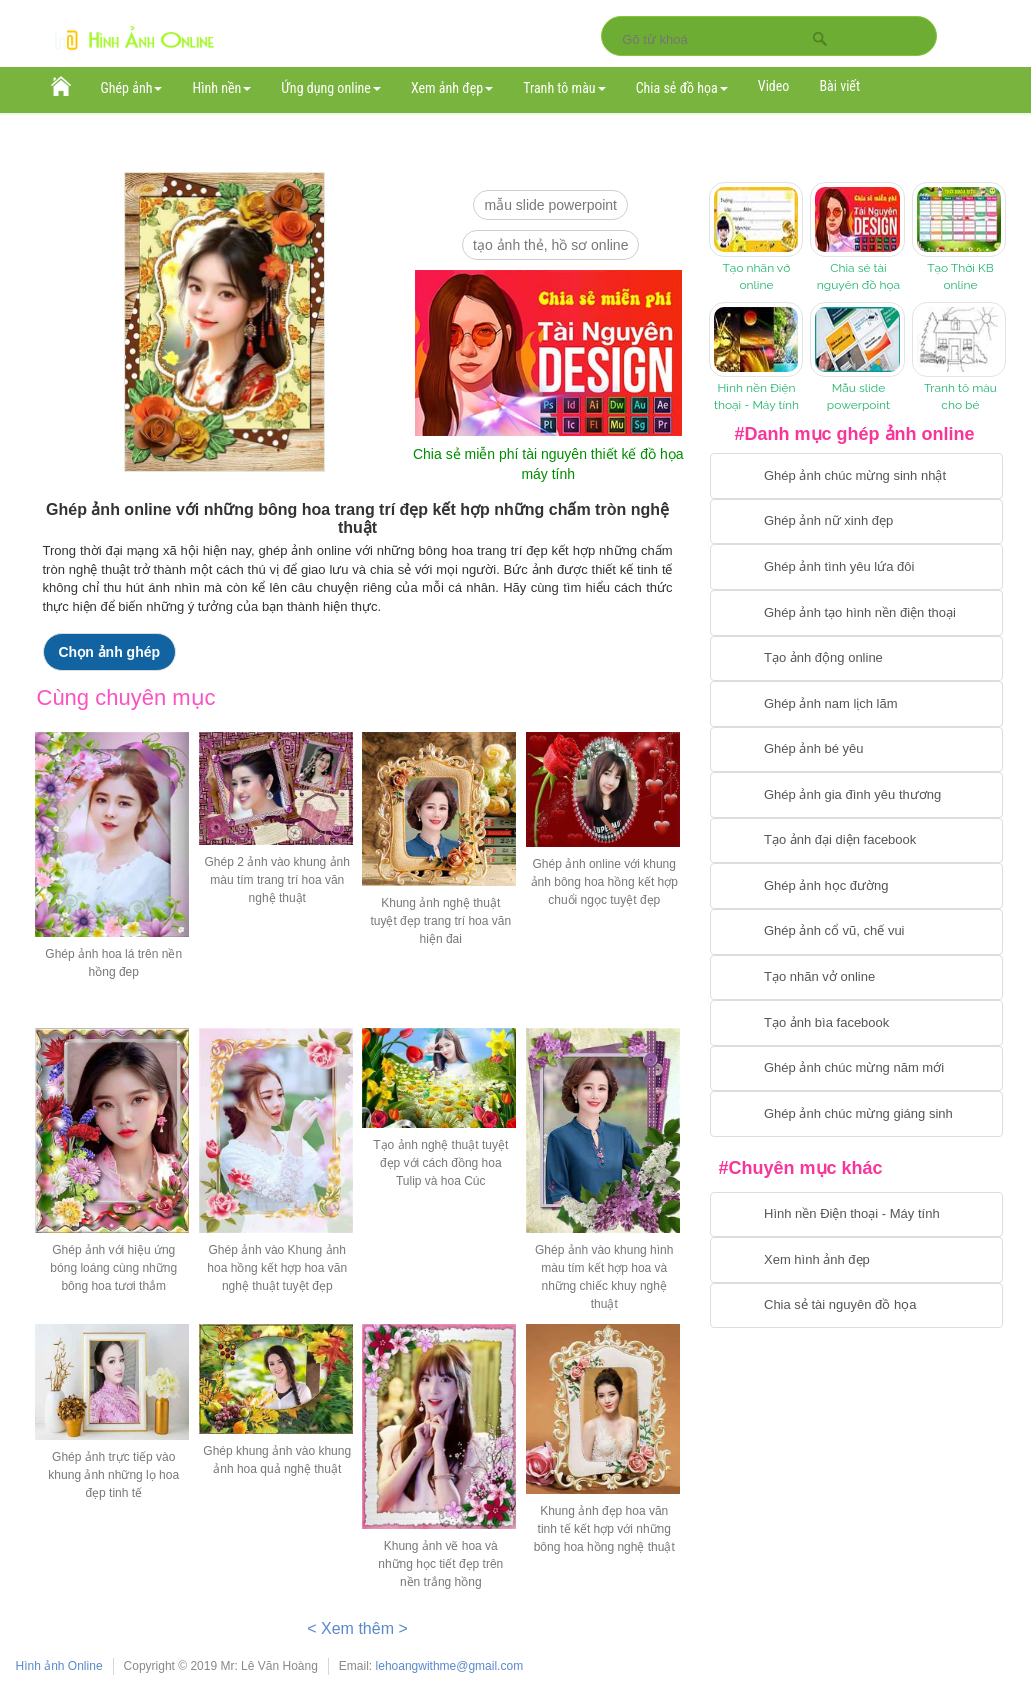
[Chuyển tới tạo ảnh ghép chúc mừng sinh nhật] (856, 476)
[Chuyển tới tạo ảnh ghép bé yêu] (856, 750)
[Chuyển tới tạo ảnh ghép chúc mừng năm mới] (856, 1069)
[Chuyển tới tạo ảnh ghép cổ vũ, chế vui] (856, 932)
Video (774, 86)
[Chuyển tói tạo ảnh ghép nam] (856, 704)
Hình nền (221, 88)
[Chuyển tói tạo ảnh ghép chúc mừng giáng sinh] (856, 1114)
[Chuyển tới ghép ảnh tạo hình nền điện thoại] (856, 613)
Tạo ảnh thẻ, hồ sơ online (550, 245)
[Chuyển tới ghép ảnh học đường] (856, 886)
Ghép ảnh (132, 88)
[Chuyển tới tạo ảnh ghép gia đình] (856, 795)
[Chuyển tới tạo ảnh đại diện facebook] (856, 841)
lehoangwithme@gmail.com (450, 1666)
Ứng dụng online (331, 88)
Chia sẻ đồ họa (682, 88)
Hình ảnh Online (59, 1666)
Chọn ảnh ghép (110, 652)
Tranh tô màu (564, 88)
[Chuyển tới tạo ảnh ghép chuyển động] (856, 659)
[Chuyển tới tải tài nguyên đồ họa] (856, 1306)
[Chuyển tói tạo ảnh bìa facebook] (856, 1023)
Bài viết (839, 86)
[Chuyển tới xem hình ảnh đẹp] (856, 1260)
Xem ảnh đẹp (452, 88)
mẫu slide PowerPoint (550, 205)
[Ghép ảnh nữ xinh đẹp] (856, 522)
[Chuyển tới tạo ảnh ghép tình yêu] (856, 567)
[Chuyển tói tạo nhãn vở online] (856, 978)
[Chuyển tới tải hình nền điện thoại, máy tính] (856, 1215)
